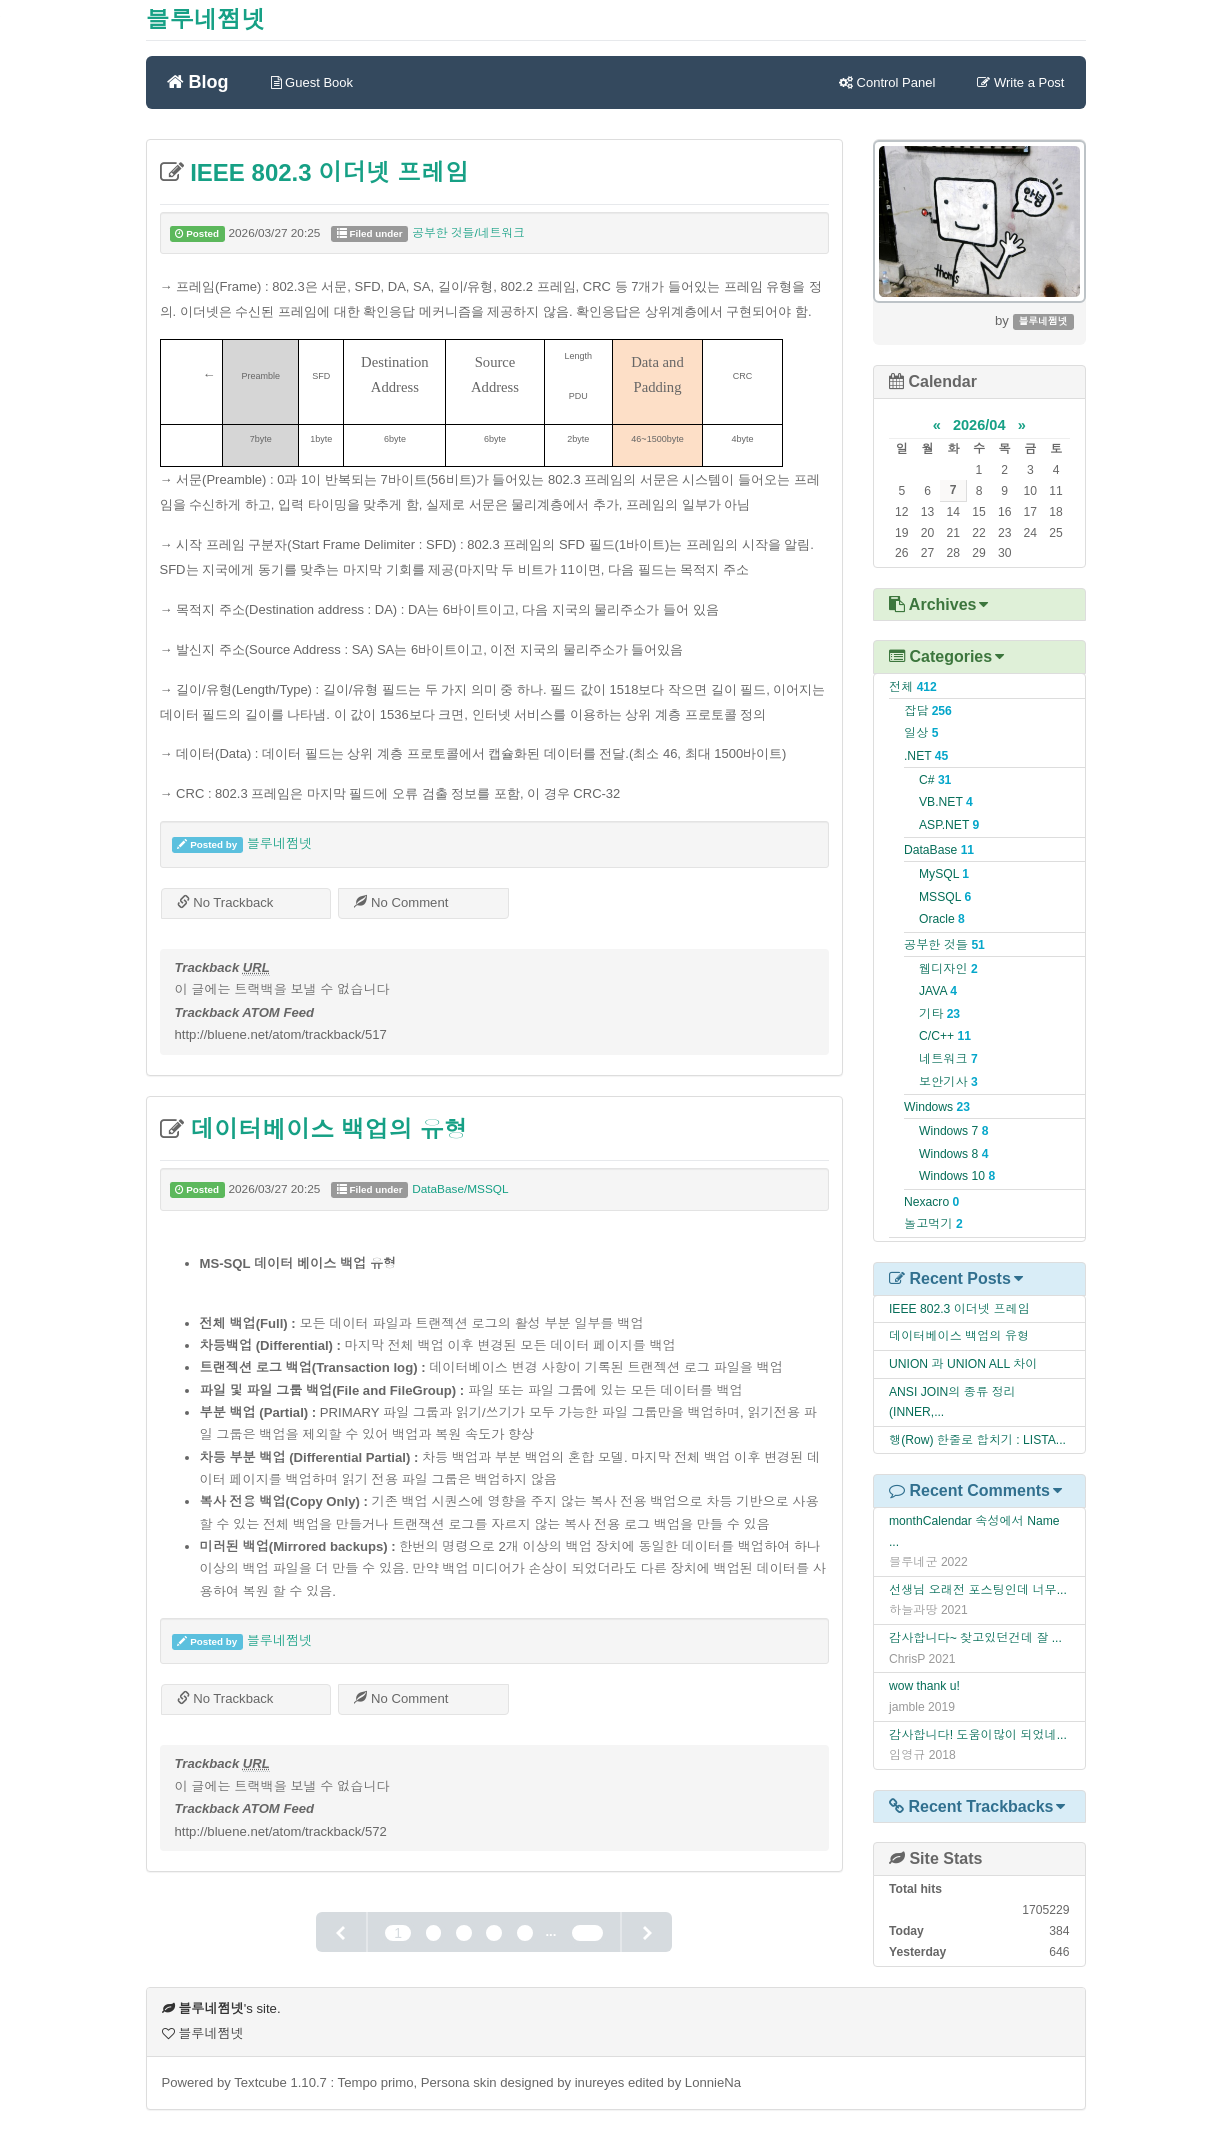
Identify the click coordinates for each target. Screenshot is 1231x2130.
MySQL (944, 874)
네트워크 (948, 1059)
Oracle (942, 919)
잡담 (928, 711)
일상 (921, 733)
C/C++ (945, 1036)
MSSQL (945, 897)
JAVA (938, 991)
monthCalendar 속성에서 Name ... (974, 1531)
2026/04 (979, 425)
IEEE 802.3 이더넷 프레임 (326, 172)
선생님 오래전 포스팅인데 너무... (978, 1590)
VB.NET (946, 802)
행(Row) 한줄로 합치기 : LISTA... (977, 1440)
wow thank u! (924, 1686)
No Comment (401, 902)
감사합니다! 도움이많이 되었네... (978, 1735)
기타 (939, 1014)
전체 (913, 687)
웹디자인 (948, 969)
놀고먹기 (933, 1224)
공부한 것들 (944, 945)
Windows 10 (957, 1176)
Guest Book (312, 82)
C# (935, 780)
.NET (926, 756)
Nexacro (931, 1202)
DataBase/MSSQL (460, 1189)
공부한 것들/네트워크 (468, 233)
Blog (198, 81)
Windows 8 (953, 1154)
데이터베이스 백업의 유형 (326, 1129)
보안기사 (948, 1082)
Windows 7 (953, 1131)
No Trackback (225, 902)
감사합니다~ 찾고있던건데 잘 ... (975, 1638)
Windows (937, 1107)
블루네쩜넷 (206, 19)
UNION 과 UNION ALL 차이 (963, 1364)
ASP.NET (949, 825)
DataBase (939, 850)
